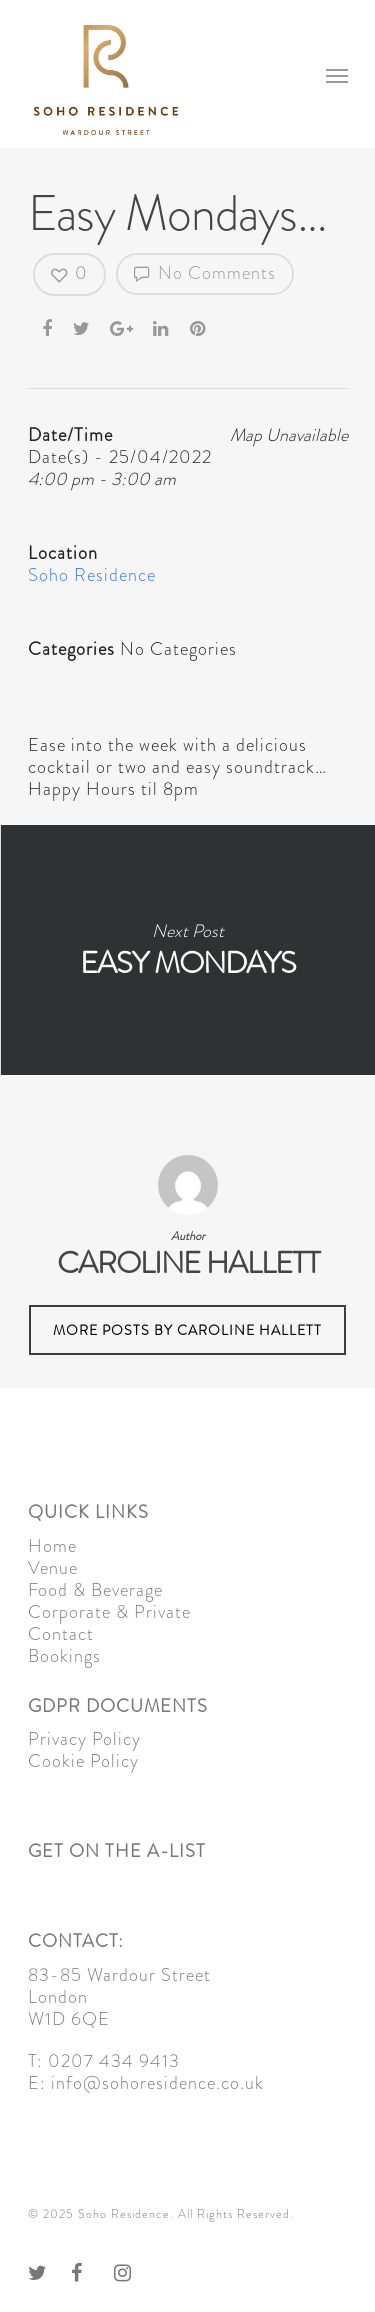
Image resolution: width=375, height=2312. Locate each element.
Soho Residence (92, 575)
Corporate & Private (109, 1612)
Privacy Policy (84, 1739)
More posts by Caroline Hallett (187, 1330)
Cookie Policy (83, 1761)
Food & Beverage (95, 1590)
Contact (61, 1634)
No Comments (205, 273)
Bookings (64, 1656)
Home (52, 1546)
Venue (53, 1568)
